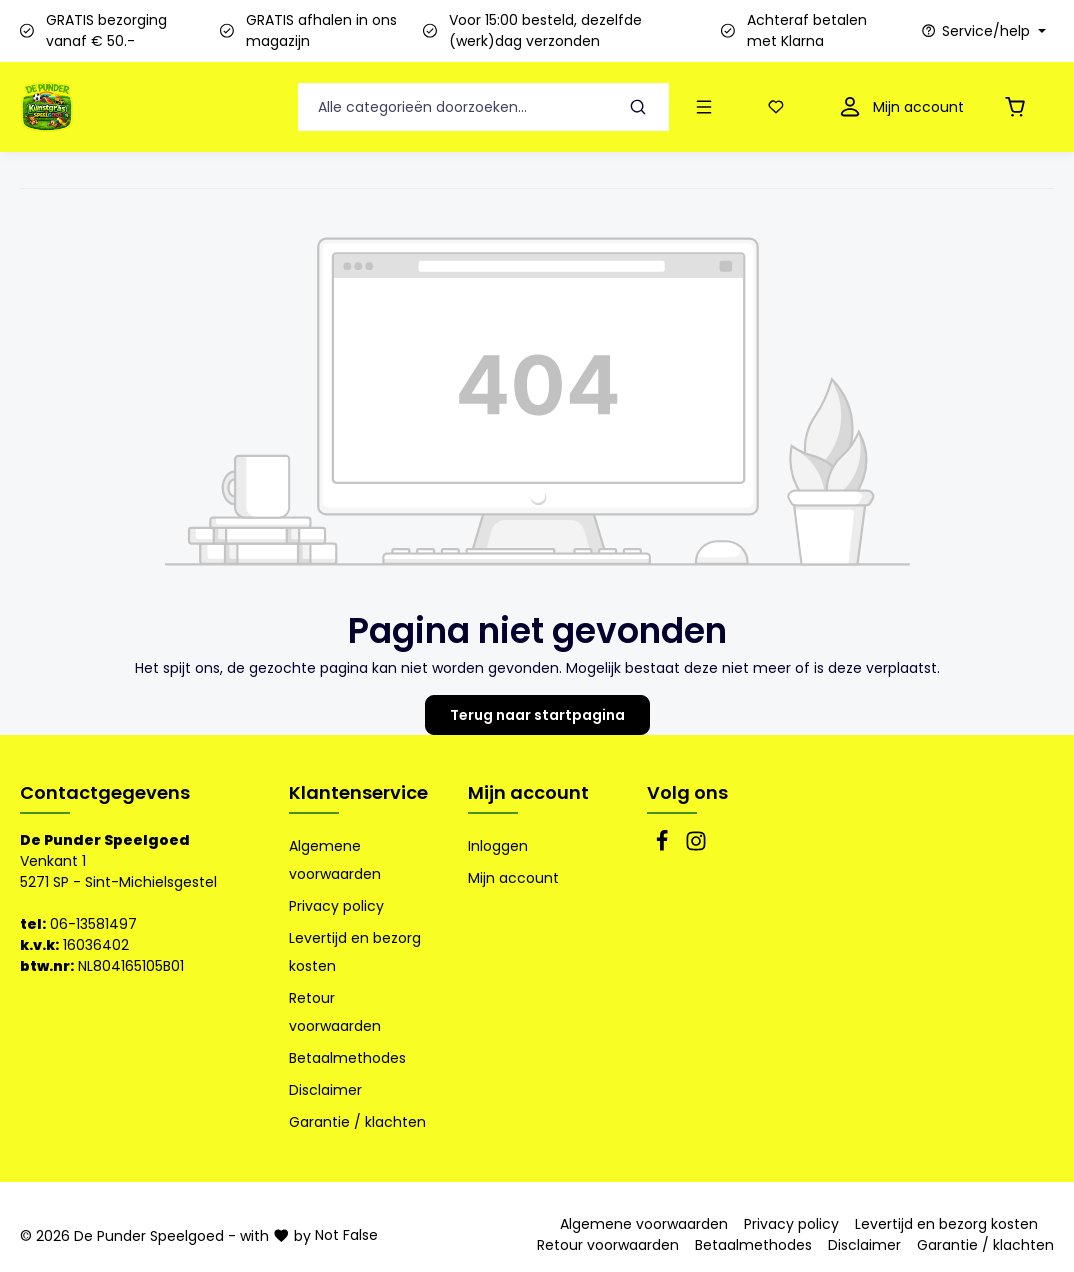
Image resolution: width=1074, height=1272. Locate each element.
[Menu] (708, 107)
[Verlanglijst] (780, 107)
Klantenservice (358, 792)
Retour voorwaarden (335, 1012)
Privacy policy (336, 906)
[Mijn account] (899, 107)
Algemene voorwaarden (335, 860)
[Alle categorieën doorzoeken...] (453, 107)
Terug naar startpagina (537, 715)
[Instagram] (696, 847)
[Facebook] (664, 847)
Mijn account (528, 792)
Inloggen (498, 846)
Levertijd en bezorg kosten (355, 952)
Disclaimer (325, 1090)
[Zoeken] (638, 107)
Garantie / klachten (357, 1122)
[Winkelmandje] (1019, 107)
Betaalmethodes (347, 1058)
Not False (346, 1235)
